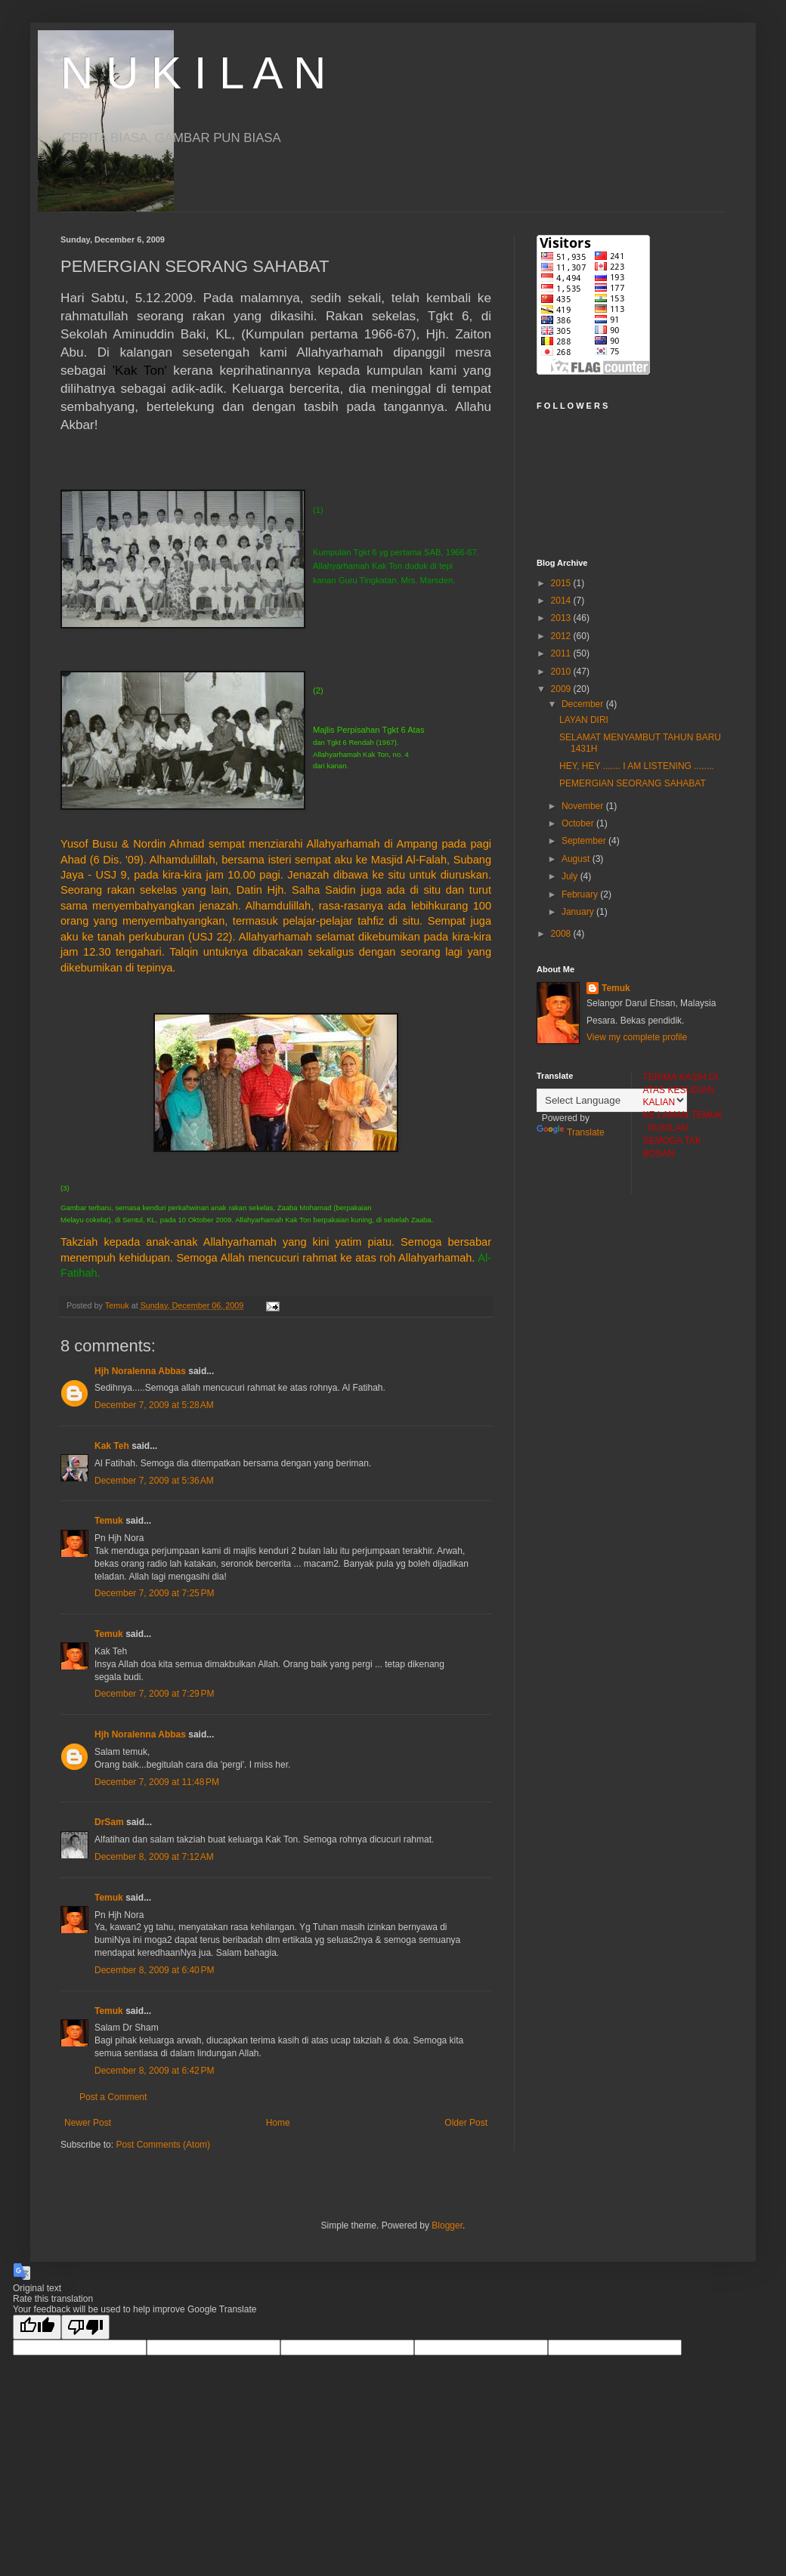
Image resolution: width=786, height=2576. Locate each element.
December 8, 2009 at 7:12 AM (154, 1857)
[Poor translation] (85, 2327)
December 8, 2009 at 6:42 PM (154, 2070)
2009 (562, 689)
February (581, 894)
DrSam (109, 1822)
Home (278, 2122)
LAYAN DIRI (583, 720)
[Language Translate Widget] (612, 1100)
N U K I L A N (193, 73)
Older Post (465, 2122)
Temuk (108, 1520)
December (584, 704)
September (585, 841)
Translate (571, 1132)
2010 (562, 671)
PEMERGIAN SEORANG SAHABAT (632, 783)
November (584, 806)
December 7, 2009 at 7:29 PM (154, 1693)
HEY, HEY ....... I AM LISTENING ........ (636, 766)
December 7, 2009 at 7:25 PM (154, 1593)
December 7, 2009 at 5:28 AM (154, 1405)
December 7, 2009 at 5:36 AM (154, 1480)
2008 (562, 933)
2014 (562, 600)
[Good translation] (37, 2327)
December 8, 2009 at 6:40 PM (154, 1970)
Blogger (447, 2225)
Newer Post (87, 2122)
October (579, 823)
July (571, 876)
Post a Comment (113, 2097)
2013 (562, 618)
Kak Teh (111, 1446)
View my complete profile (636, 1037)
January (579, 912)
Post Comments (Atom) (163, 2144)
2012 (562, 636)
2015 (562, 583)
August (577, 859)
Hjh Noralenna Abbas (140, 1371)
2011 (562, 653)
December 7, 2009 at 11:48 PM (156, 1782)
